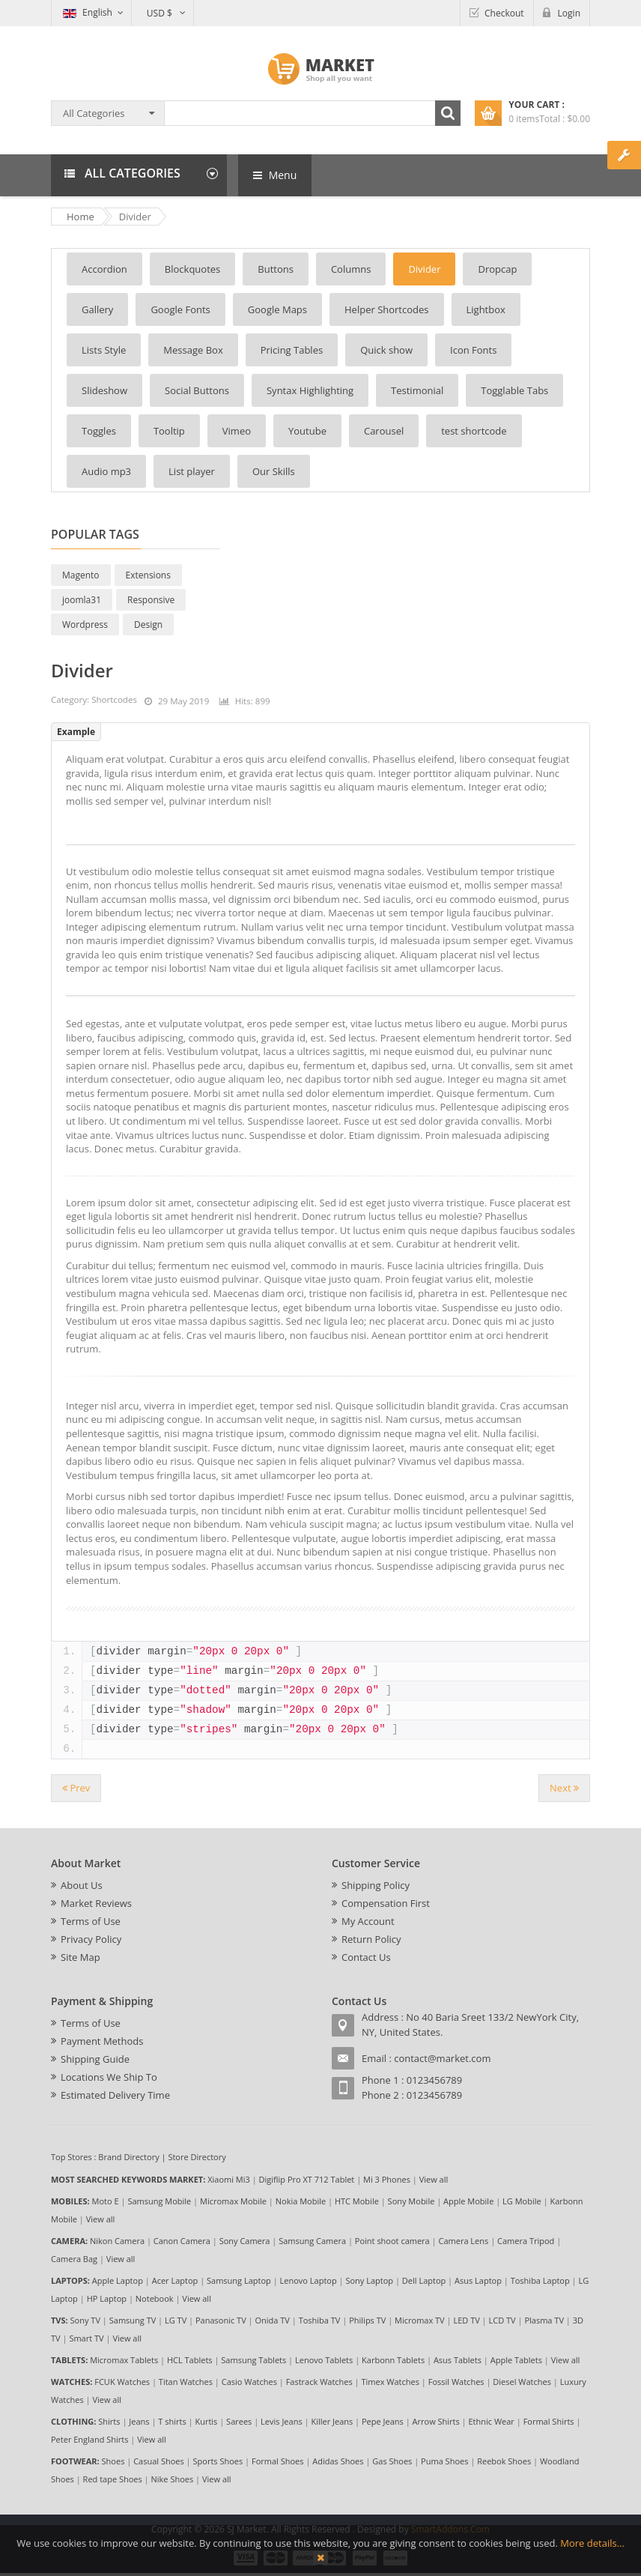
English (87, 12)
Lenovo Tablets (324, 2359)
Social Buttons (197, 390)
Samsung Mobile (159, 2201)
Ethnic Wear (491, 2421)
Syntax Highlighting (310, 390)
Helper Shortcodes (386, 309)
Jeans (139, 2421)
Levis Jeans (282, 2421)
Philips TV (367, 2320)
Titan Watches (186, 2381)
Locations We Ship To (109, 2077)
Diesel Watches (522, 2381)
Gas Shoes (392, 2461)
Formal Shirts (548, 2421)
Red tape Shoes (112, 2479)
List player (191, 471)
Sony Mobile (411, 2201)
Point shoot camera (392, 2240)
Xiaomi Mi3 (228, 2179)
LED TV (466, 2320)
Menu (275, 175)
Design (148, 624)
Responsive (150, 599)
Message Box (192, 350)
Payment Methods (102, 2041)
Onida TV (272, 2320)
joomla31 (81, 599)
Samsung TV (133, 2320)
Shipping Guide (95, 2059)
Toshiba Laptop (540, 2280)
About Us (82, 1885)
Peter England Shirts (90, 2439)
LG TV (175, 2320)
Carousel (384, 431)
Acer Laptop (175, 2280)
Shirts (109, 2421)
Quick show (386, 350)
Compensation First (385, 1903)
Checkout (504, 13)
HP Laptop (107, 2298)
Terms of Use (91, 1921)
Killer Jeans (332, 2421)
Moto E (105, 2201)
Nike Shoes (172, 2479)
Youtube (307, 431)
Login (569, 13)
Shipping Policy (375, 1885)
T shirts (172, 2421)
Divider (424, 269)
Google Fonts (180, 309)
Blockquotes (192, 269)
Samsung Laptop (239, 2280)
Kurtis (206, 2421)
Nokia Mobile (301, 2201)
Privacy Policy (91, 1939)
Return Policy (371, 1939)
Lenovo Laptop (308, 2280)
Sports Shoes (218, 2461)
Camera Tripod (525, 2240)
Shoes (113, 2461)
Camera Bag (74, 2258)
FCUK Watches (122, 2381)
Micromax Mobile (233, 2201)
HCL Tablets (190, 2359)
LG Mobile (521, 2201)
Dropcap (497, 269)
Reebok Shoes (504, 2461)
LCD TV (502, 2320)
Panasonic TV (220, 2320)
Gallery (97, 309)
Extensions (148, 575)
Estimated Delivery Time (115, 2095)
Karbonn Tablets (393, 2359)
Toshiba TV (320, 2320)
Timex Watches (390, 2381)
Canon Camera (182, 2240)
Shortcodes (114, 699)
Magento (81, 575)
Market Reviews (96, 1903)
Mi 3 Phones (386, 2179)
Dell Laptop (424, 2280)
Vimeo (236, 431)
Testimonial (417, 390)
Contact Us (366, 1957)
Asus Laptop (478, 2280)
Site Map (80, 1957)
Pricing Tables (292, 350)
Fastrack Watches (319, 2381)
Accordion (104, 269)
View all (434, 2179)
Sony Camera (244, 2240)
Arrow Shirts (436, 2421)
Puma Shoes (444, 2461)
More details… (592, 2543)
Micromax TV (420, 2320)
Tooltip (169, 431)
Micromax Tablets (124, 2359)
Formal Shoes (278, 2461)
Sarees (239, 2421)
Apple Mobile (468, 2201)
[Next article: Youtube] (564, 1788)
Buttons (276, 269)
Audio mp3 (106, 471)
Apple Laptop (117, 2280)
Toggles (99, 431)
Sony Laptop (369, 2280)
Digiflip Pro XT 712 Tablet (307, 2179)
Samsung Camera (312, 2240)
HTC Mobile (357, 2201)
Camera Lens (464, 2240)
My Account (368, 1921)
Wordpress (85, 624)
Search (448, 113)
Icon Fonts (473, 350)
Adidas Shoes (337, 2461)
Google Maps (277, 309)
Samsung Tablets (253, 2359)
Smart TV (86, 2338)
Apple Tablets (516, 2359)
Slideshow (104, 390)
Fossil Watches (456, 2381)
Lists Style (104, 350)
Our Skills (273, 471)
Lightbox (486, 309)
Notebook (155, 2298)
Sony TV (85, 2320)
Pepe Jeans (383, 2421)
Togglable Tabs (514, 390)
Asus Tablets (457, 2359)
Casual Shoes (158, 2461)
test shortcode (473, 431)
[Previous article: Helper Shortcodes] (76, 1788)
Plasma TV (544, 2320)
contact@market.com (442, 2058)
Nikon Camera (117, 2240)
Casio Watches (249, 2381)
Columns (351, 269)
